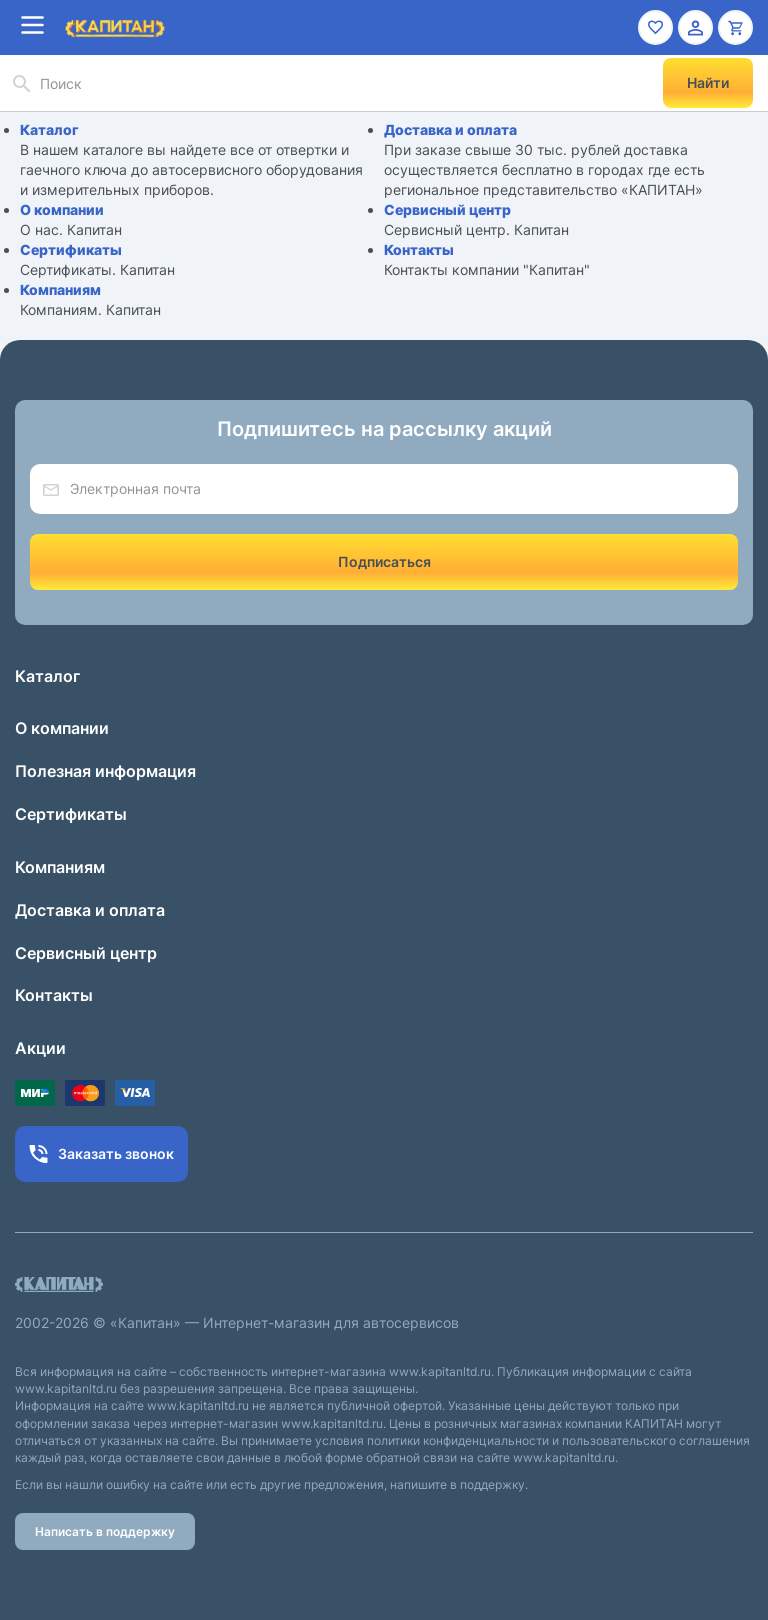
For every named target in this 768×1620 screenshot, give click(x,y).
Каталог (49, 129)
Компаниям (60, 289)
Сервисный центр (447, 209)
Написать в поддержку (105, 1531)
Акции (40, 1048)
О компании (62, 209)
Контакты (419, 249)
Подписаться (384, 561)
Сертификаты (71, 249)
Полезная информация (105, 771)
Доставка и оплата (450, 129)
